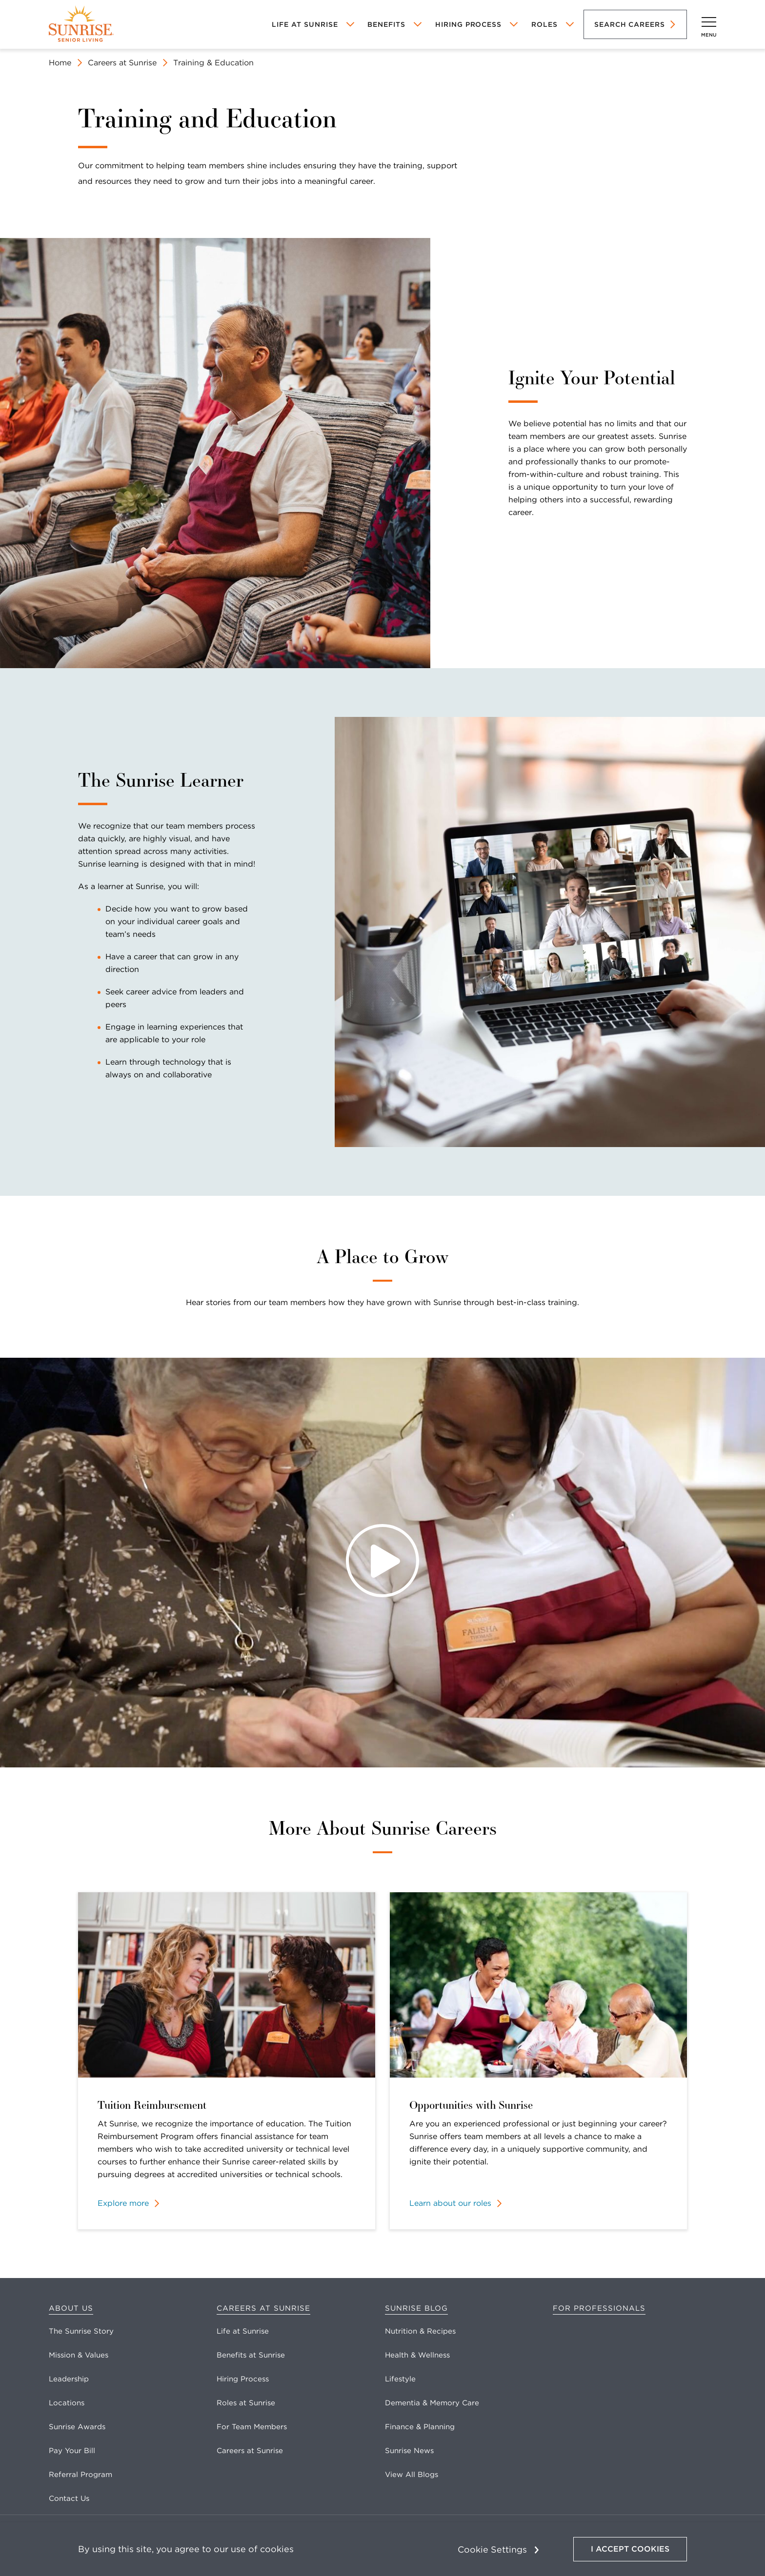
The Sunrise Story (81, 2331)
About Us (71, 2308)
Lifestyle (400, 2379)
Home (60, 62)
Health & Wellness (417, 2355)
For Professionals (599, 2308)
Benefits (386, 24)
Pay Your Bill (72, 2450)
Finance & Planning (420, 2426)
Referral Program (80, 2474)
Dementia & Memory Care (432, 2402)
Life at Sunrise (243, 2331)
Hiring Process (468, 24)
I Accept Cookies (630, 2549)
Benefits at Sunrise (251, 2355)
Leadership (69, 2379)
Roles (544, 24)
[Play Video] (382, 1562)
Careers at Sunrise (122, 62)
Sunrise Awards (77, 2426)
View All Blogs (411, 2474)
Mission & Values (78, 2355)
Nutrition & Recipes (420, 2331)
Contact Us (69, 2498)
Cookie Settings (492, 2549)
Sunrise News (409, 2450)
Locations (66, 2402)
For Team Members (252, 2426)
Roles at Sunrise (246, 2402)
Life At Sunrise (305, 24)
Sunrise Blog (416, 2308)
